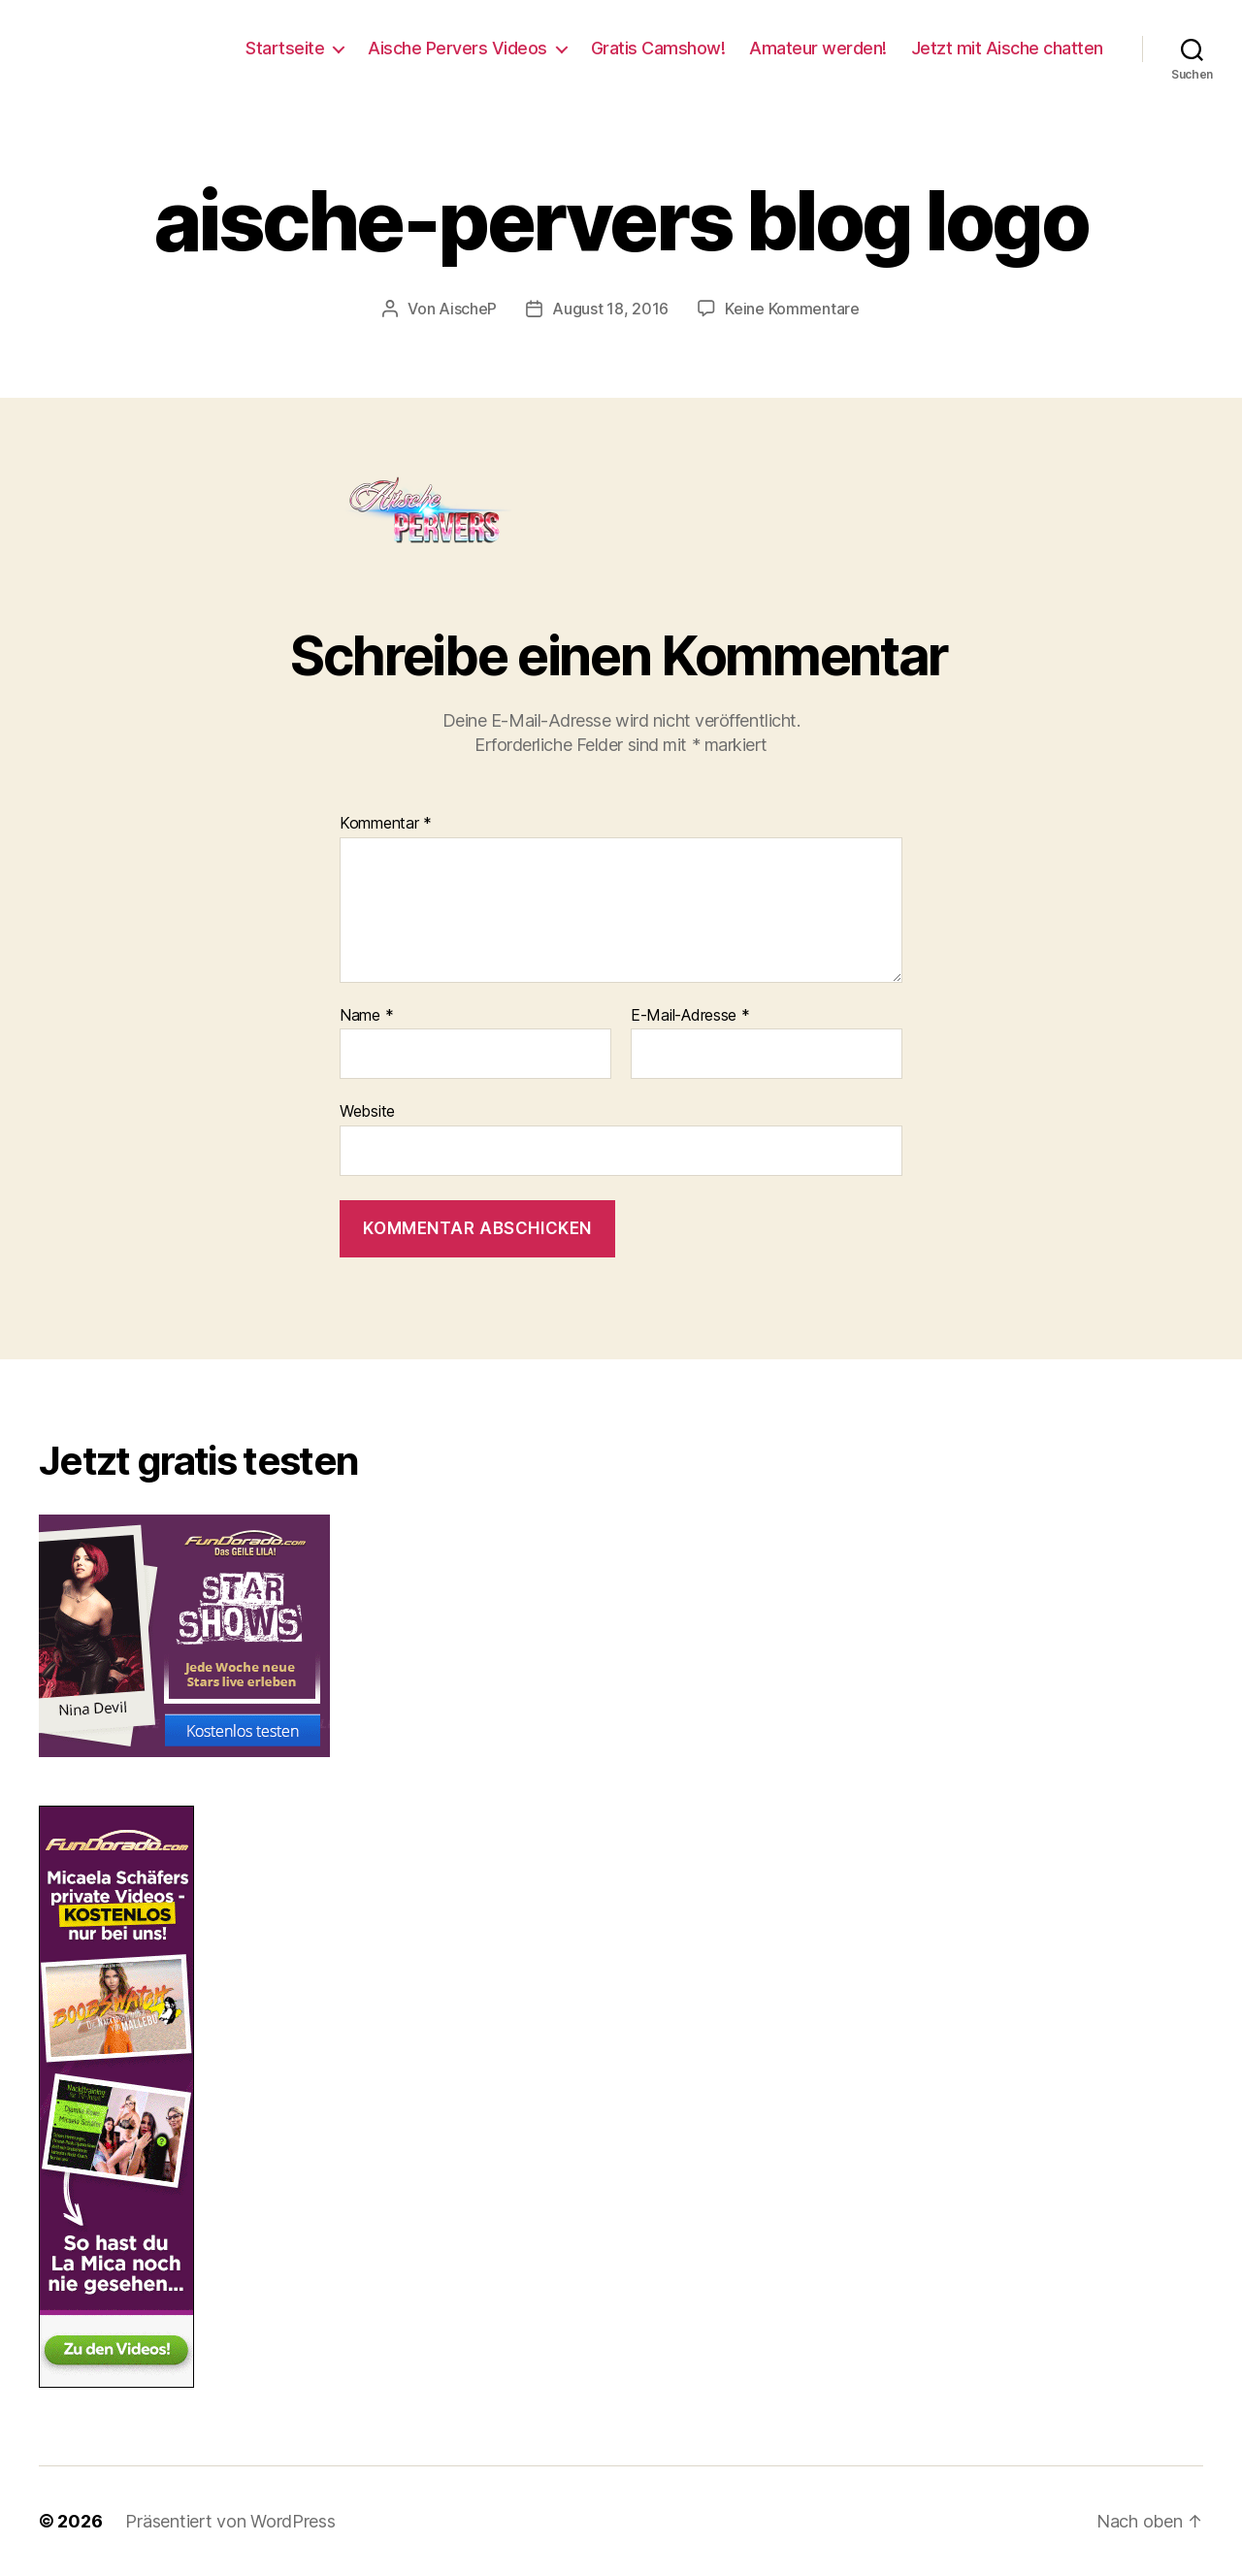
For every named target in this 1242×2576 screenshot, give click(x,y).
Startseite (284, 48)
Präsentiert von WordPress (230, 2521)
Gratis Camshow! (658, 48)
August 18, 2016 (610, 308)
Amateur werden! (818, 48)
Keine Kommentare (792, 308)
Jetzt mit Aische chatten (1007, 48)
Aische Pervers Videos (457, 48)
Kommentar (386, 823)
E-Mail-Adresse (690, 1016)
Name (366, 1016)
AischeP (468, 308)
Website (367, 1111)
